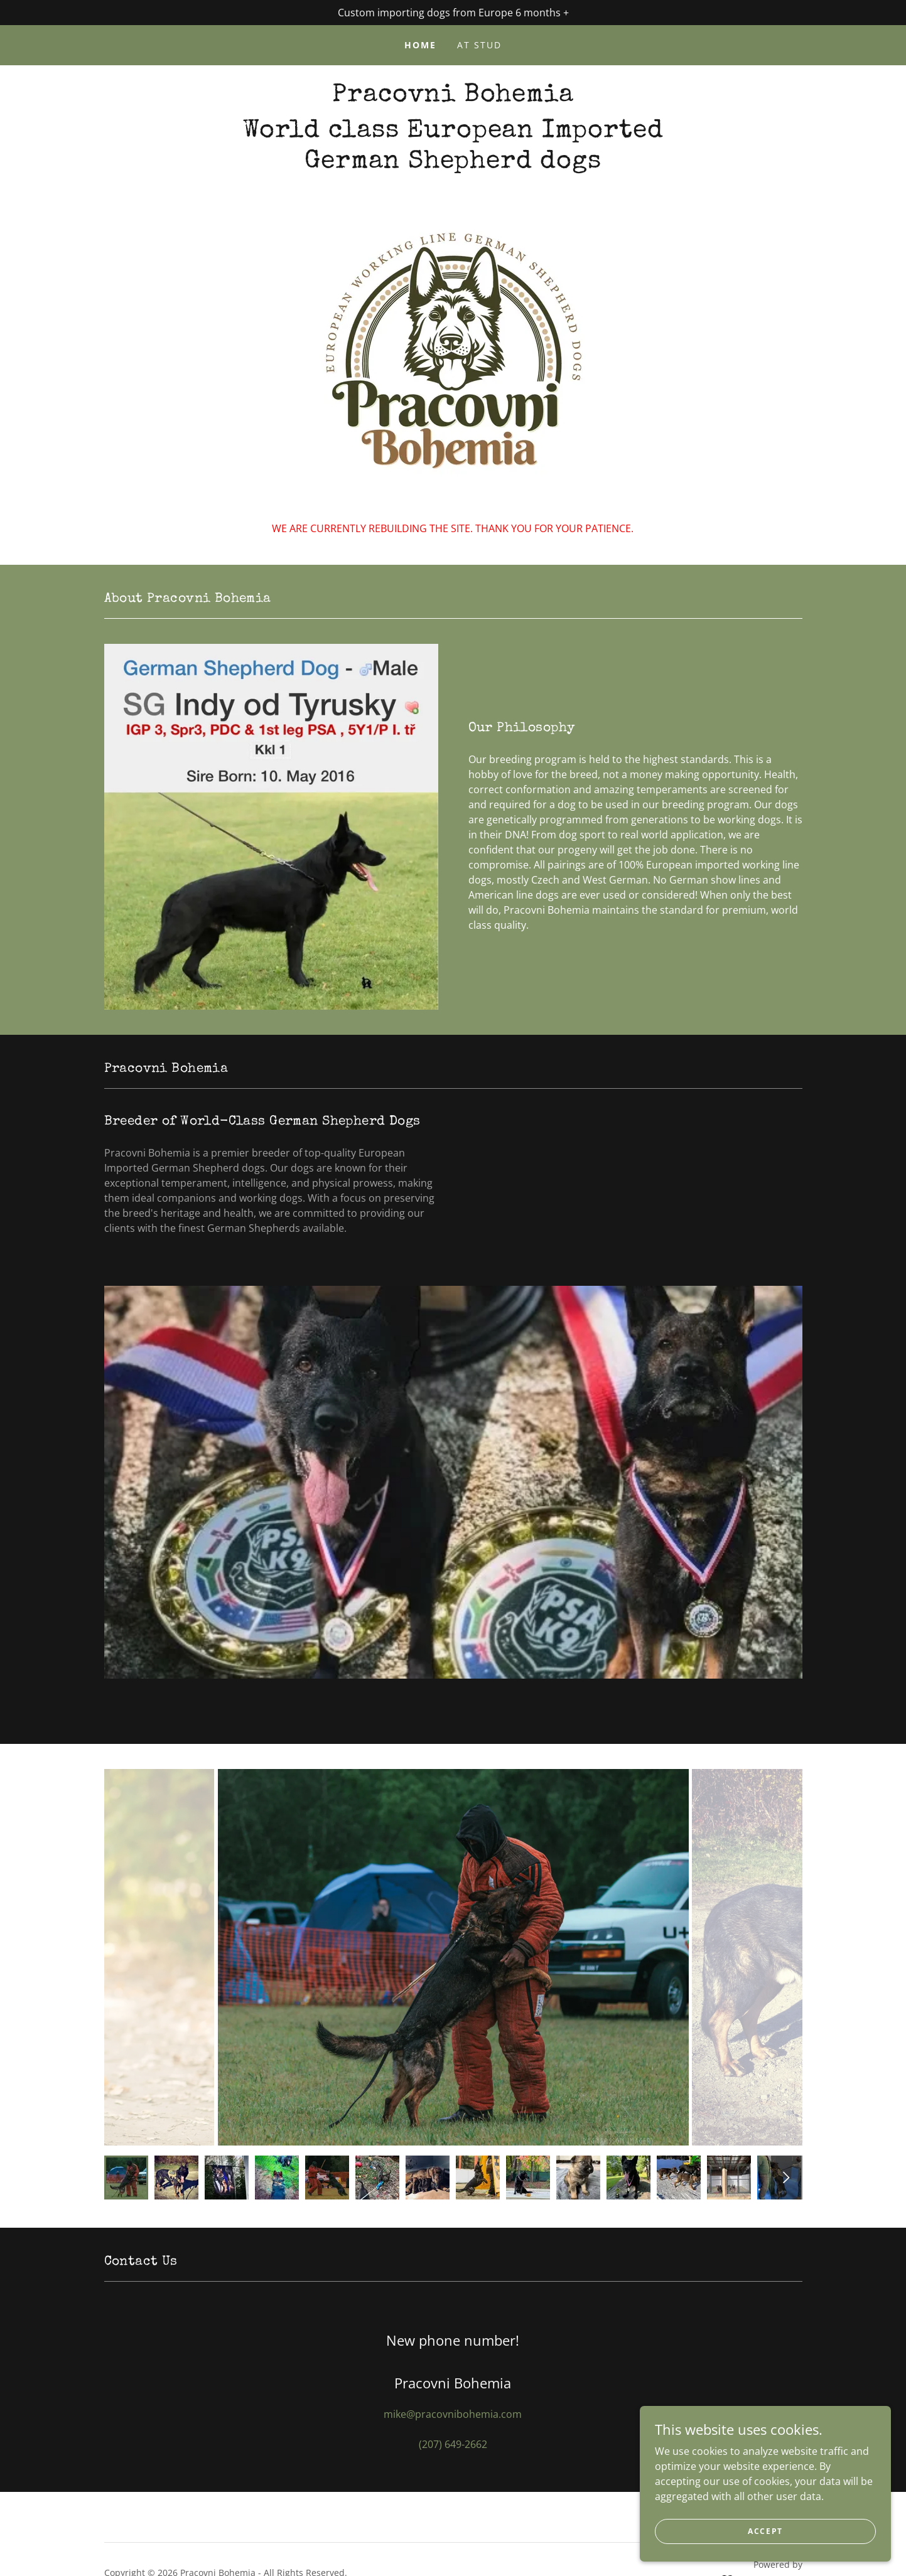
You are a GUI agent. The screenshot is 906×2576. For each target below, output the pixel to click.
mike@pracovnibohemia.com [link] (453, 2414)
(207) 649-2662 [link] (453, 2444)
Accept (765, 2531)
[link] (452, 97)
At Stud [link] (479, 45)
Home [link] (420, 45)
